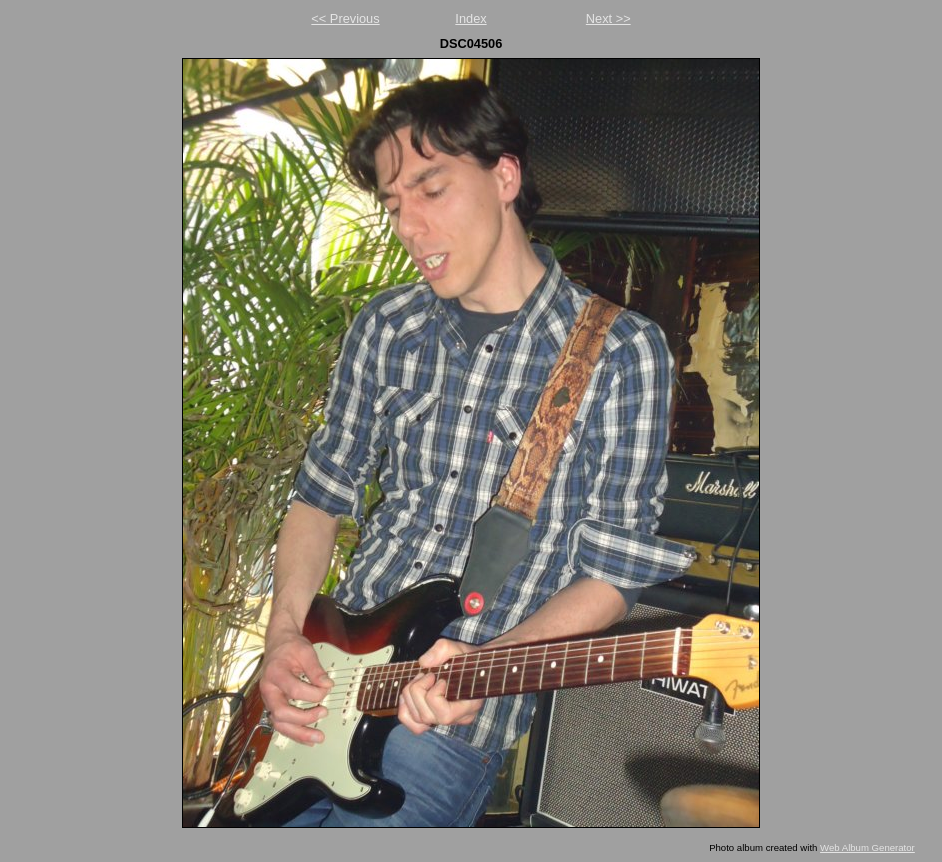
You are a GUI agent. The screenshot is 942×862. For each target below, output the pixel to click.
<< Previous (345, 18)
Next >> (608, 18)
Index (470, 18)
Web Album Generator (867, 847)
